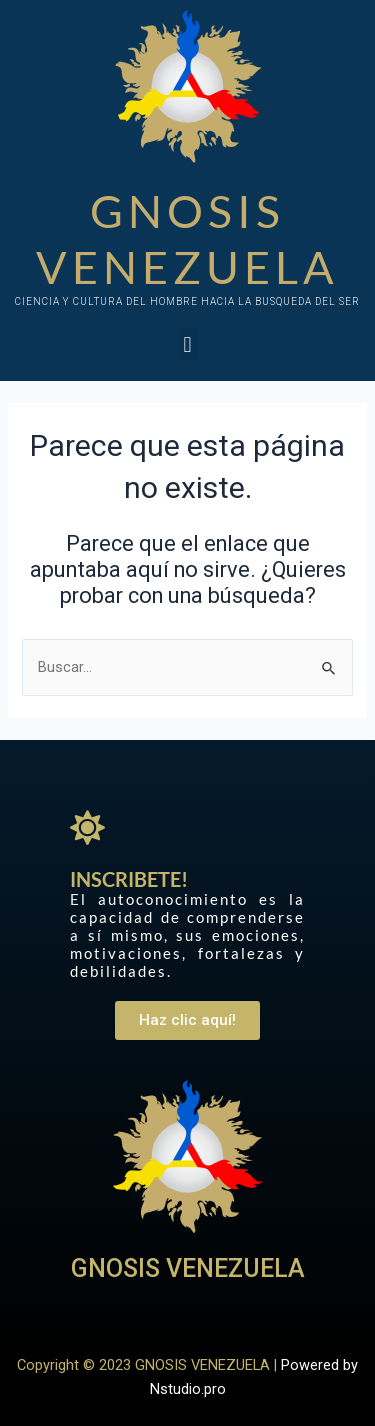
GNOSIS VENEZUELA (188, 1268)
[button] (187, 344)
